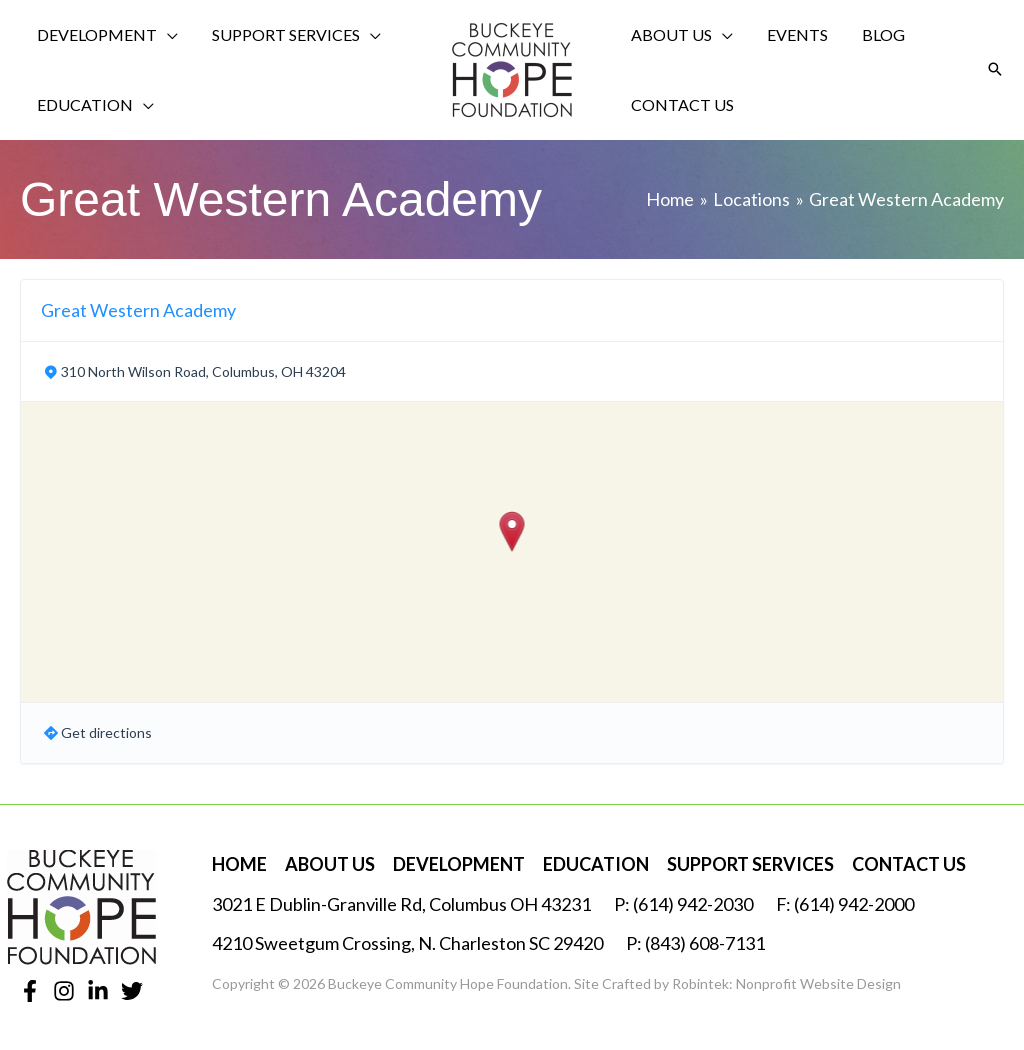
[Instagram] (64, 991)
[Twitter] (132, 991)
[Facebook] (30, 991)
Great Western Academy (138, 310)
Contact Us (909, 864)
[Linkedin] (98, 991)
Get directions (106, 732)
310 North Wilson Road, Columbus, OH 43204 (203, 371)
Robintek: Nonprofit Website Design (786, 983)
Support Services (750, 864)
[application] (163, 35)
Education (596, 864)
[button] (995, 70)
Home (239, 864)
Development (459, 864)
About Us (330, 864)
